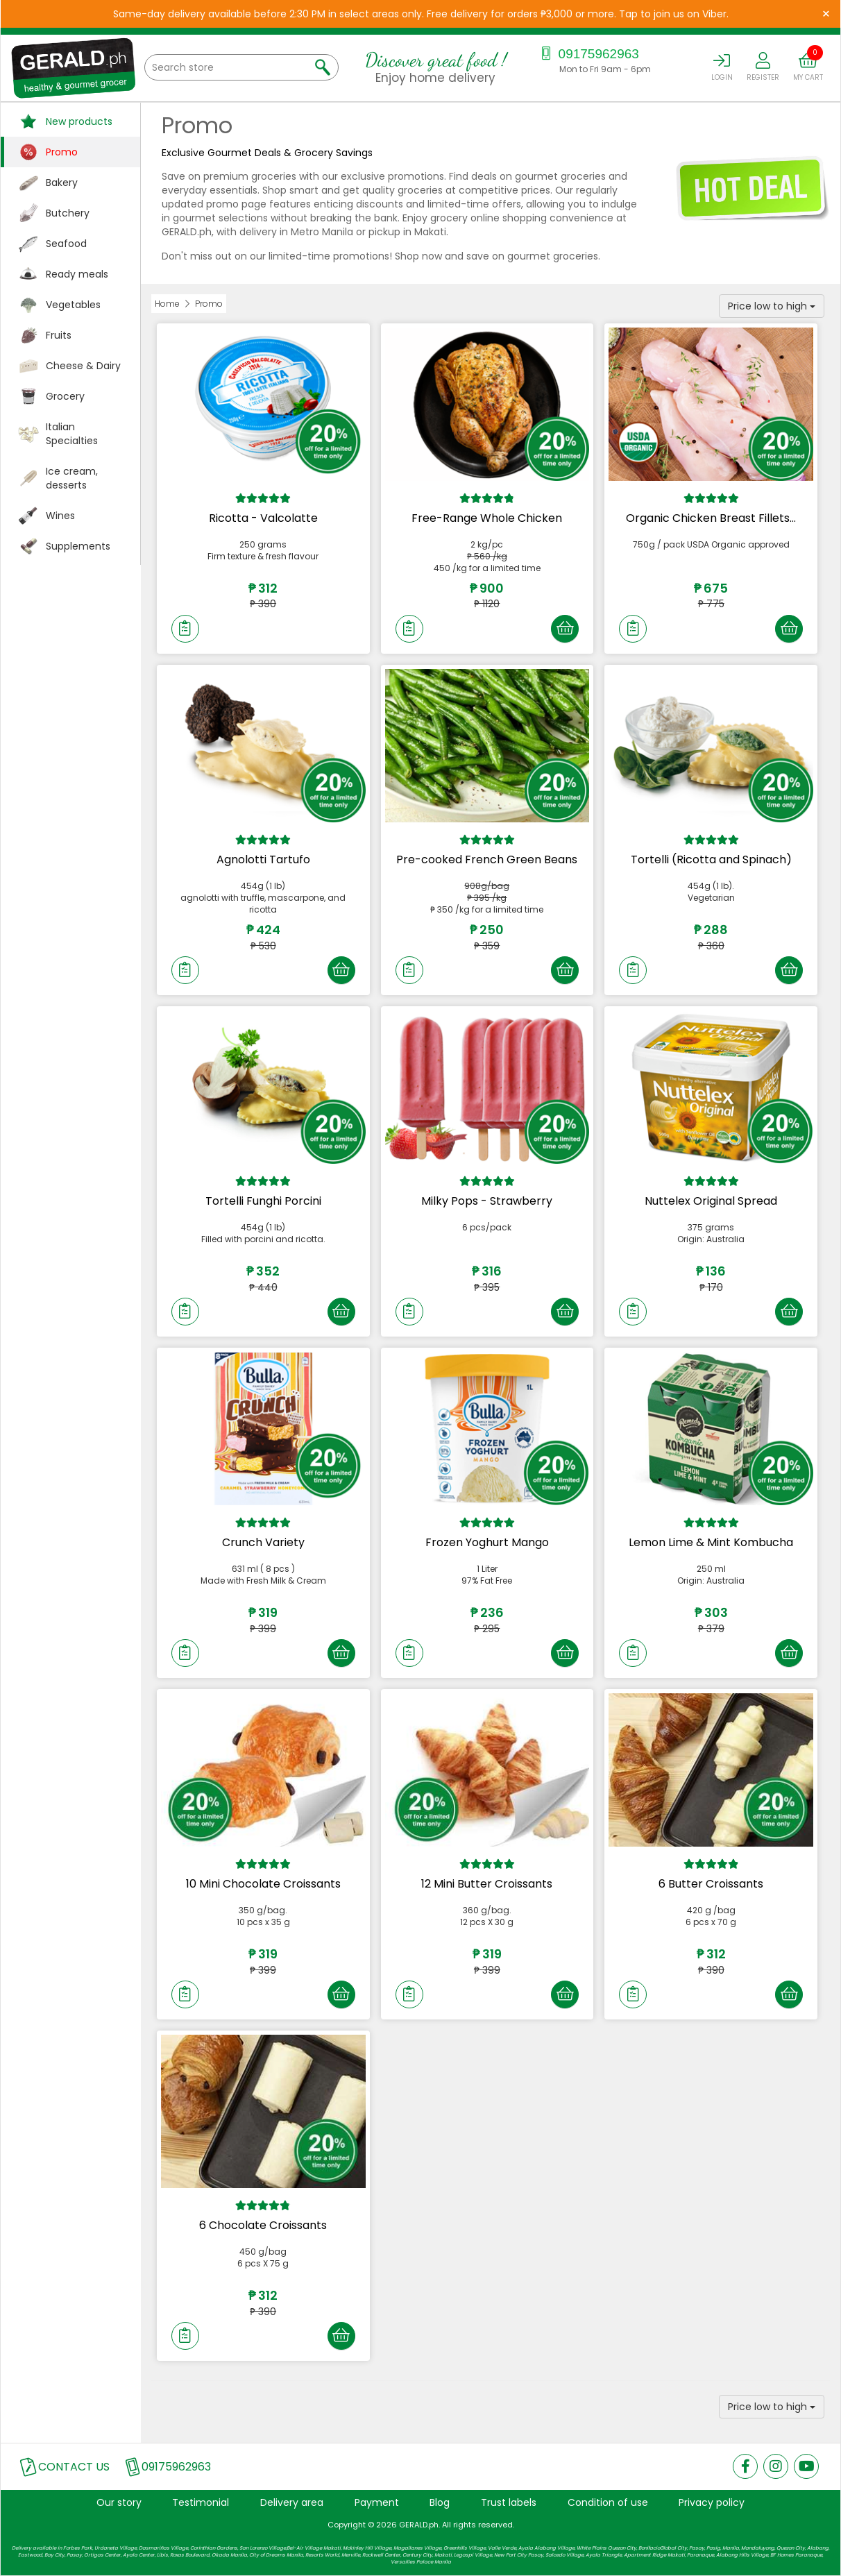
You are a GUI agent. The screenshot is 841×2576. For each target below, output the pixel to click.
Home (167, 304)
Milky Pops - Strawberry (486, 1201)
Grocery (65, 396)
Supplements (78, 546)
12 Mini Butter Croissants (486, 1884)
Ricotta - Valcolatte (263, 518)
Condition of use (608, 2502)
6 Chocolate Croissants (263, 2225)
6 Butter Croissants (711, 1884)
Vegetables (73, 305)
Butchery (68, 213)
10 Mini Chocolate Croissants (263, 1884)
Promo (62, 152)
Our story (119, 2502)
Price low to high (771, 306)
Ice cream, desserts (72, 478)
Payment (377, 2502)
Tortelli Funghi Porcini (263, 1201)
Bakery (62, 182)
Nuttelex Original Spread (711, 1201)
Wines (60, 516)
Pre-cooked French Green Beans (486, 859)
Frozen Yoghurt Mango (487, 1542)
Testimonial (200, 2502)
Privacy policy (712, 2502)
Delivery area (291, 2502)
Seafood (66, 244)
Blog (440, 2502)
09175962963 (588, 53)
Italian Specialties (72, 434)
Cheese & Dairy (83, 366)
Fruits (58, 335)
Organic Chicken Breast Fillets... (711, 518)
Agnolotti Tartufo (263, 859)
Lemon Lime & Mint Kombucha (711, 1542)
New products (79, 121)
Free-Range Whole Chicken (486, 518)
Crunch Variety (263, 1542)
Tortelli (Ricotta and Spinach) (711, 859)
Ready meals (77, 274)
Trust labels (508, 2502)
